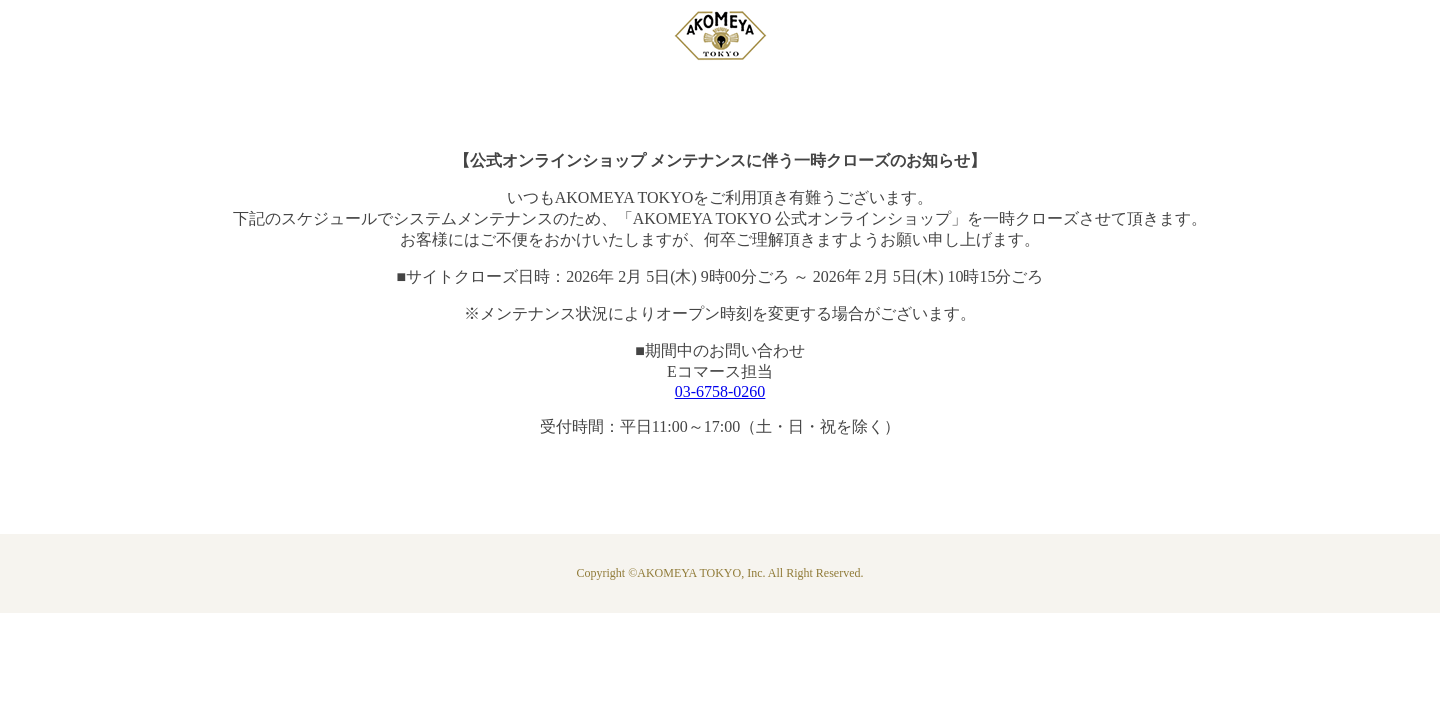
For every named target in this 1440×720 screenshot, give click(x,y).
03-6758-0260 (720, 391)
